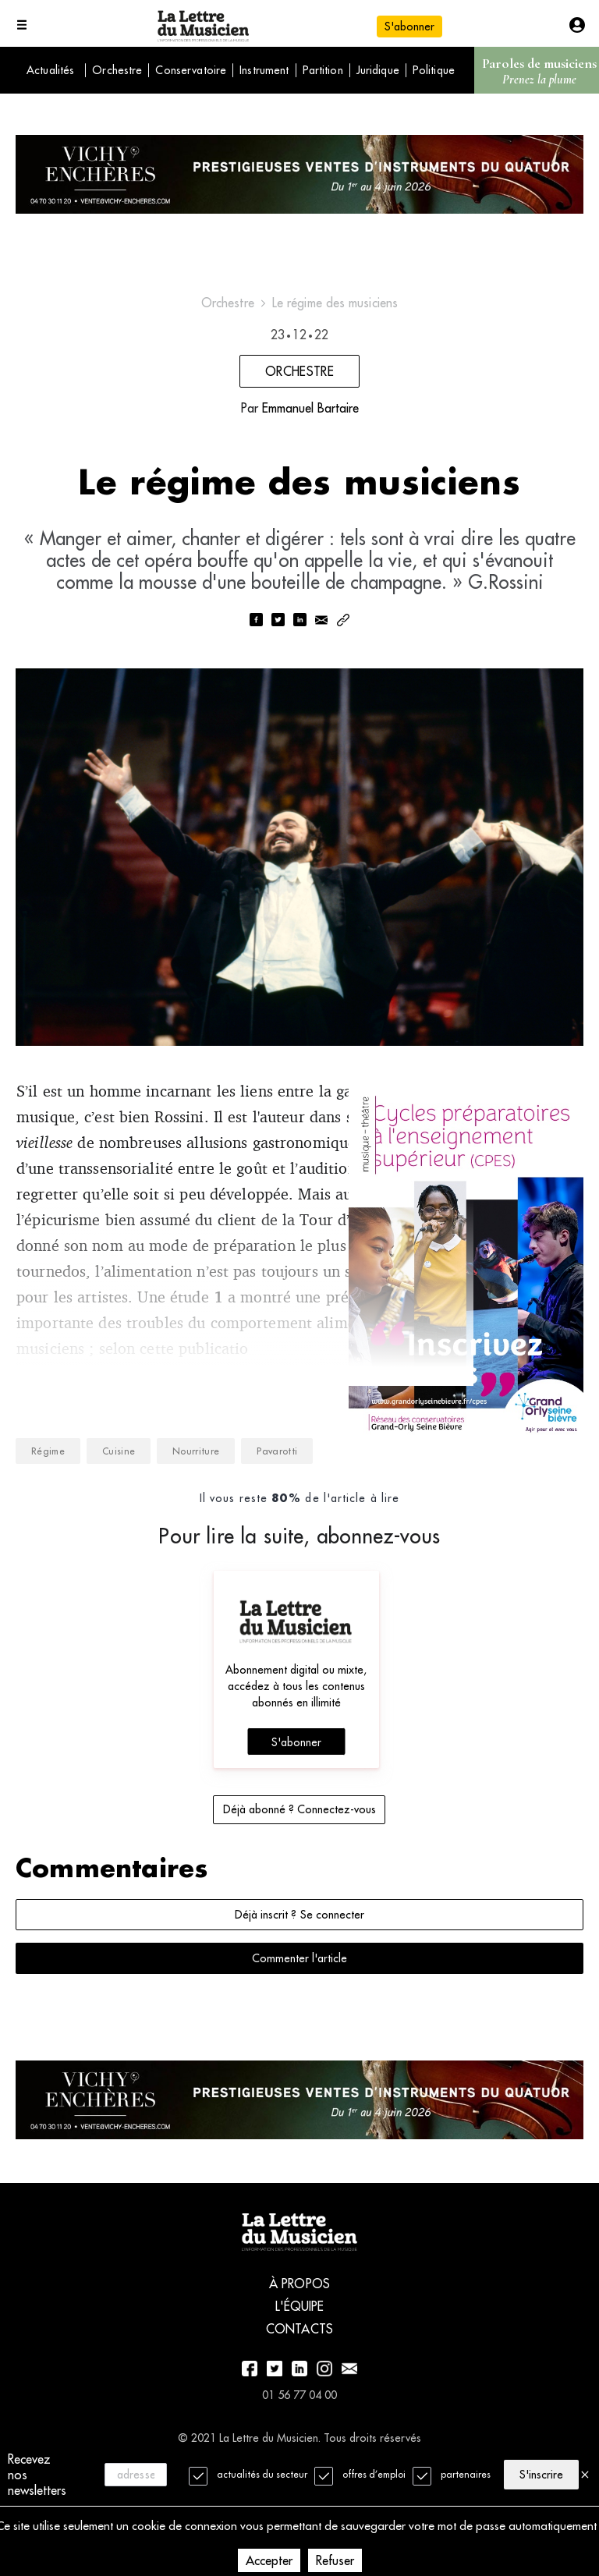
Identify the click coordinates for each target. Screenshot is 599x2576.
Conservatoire (190, 70)
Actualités (50, 70)
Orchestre (117, 70)
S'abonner (409, 26)
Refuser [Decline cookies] (335, 2560)
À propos (299, 2330)
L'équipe (299, 2353)
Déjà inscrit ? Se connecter (299, 1951)
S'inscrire (541, 2474)
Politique (434, 70)
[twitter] (277, 632)
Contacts (299, 2375)
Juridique (377, 70)
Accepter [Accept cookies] (269, 2560)
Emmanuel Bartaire (310, 414)
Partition (323, 70)
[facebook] (256, 632)
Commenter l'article (299, 1995)
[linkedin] (299, 632)
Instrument (264, 70)
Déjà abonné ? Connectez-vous (299, 1846)
